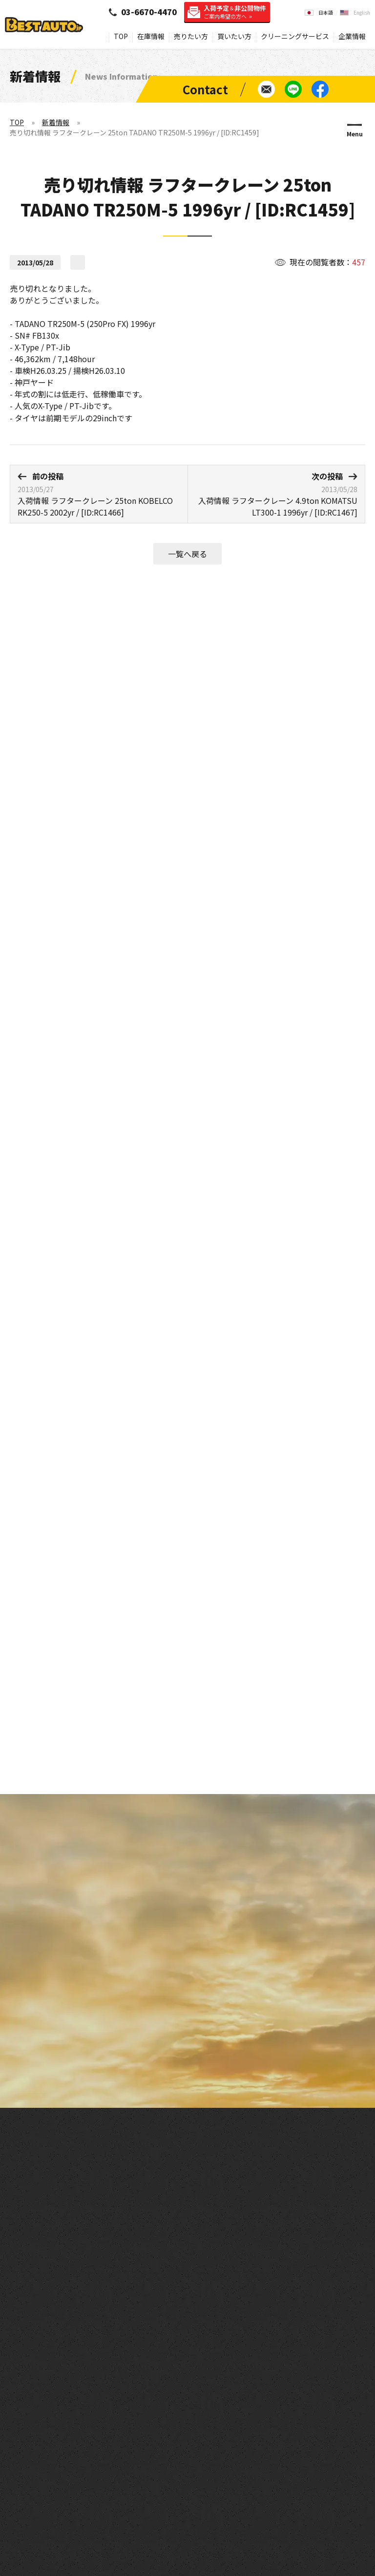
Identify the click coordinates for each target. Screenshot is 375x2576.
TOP (121, 36)
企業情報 (352, 36)
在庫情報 (151, 36)
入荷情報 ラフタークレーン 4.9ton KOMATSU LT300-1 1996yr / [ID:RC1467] (276, 494)
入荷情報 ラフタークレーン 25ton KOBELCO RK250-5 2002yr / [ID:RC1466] (99, 494)
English (362, 12)
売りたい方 (191, 36)
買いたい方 (234, 36)
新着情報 (55, 122)
